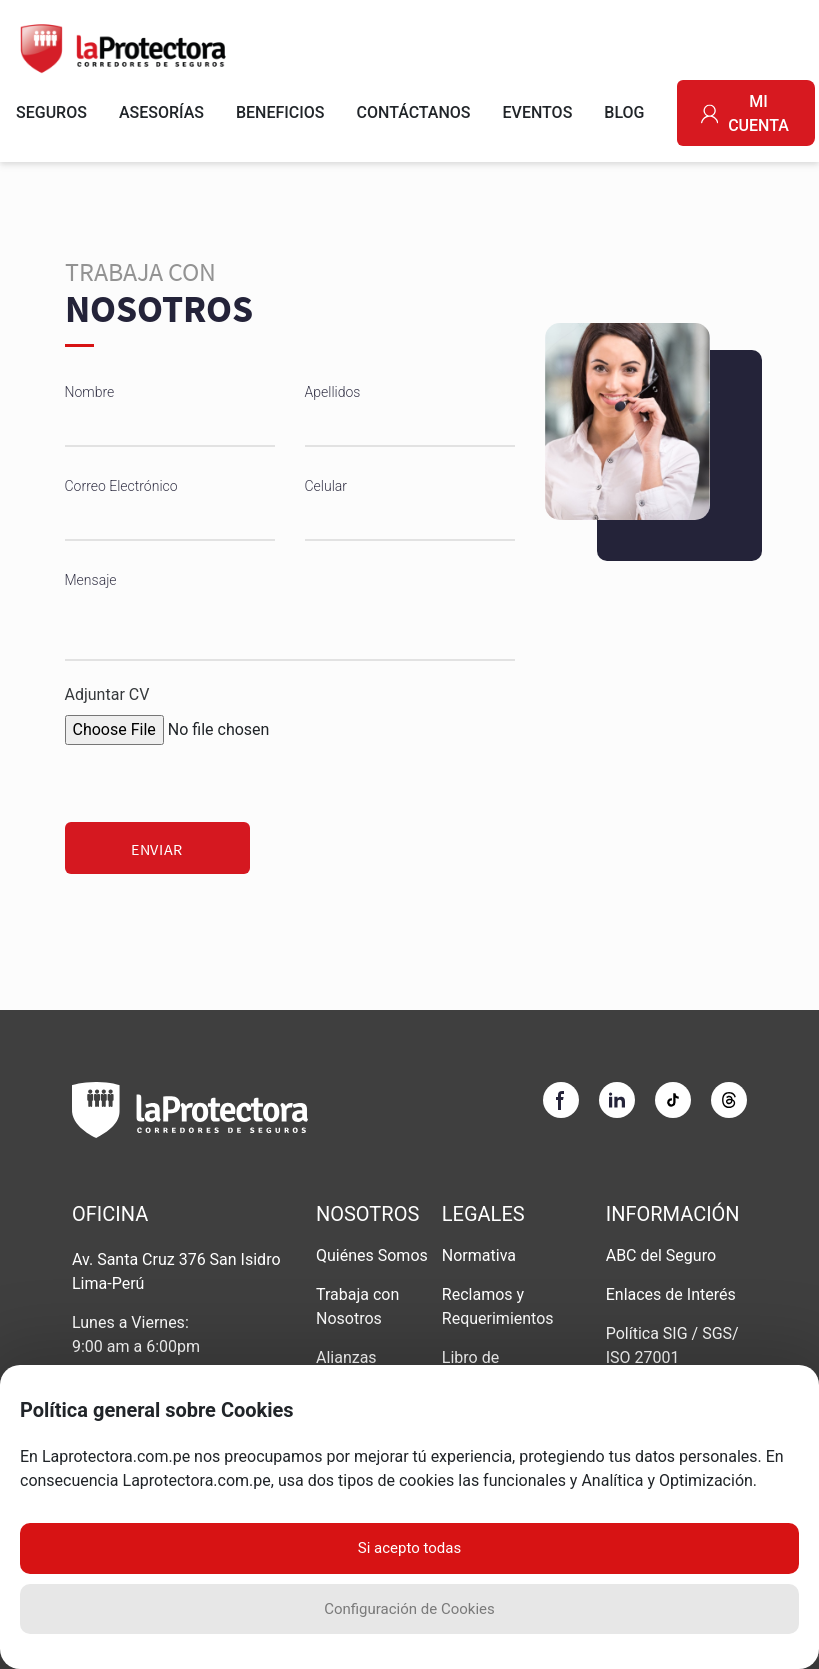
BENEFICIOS (280, 112)
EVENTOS (538, 112)
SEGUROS (51, 112)
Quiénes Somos (372, 1255)
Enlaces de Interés (671, 1294)
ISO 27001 (643, 1357)
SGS (717, 1333)
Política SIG (649, 1333)
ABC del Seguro (661, 1255)
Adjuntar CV (107, 694)
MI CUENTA (745, 113)
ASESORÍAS (161, 112)
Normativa (479, 1255)
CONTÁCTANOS (414, 112)
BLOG (624, 112)
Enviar (157, 849)
